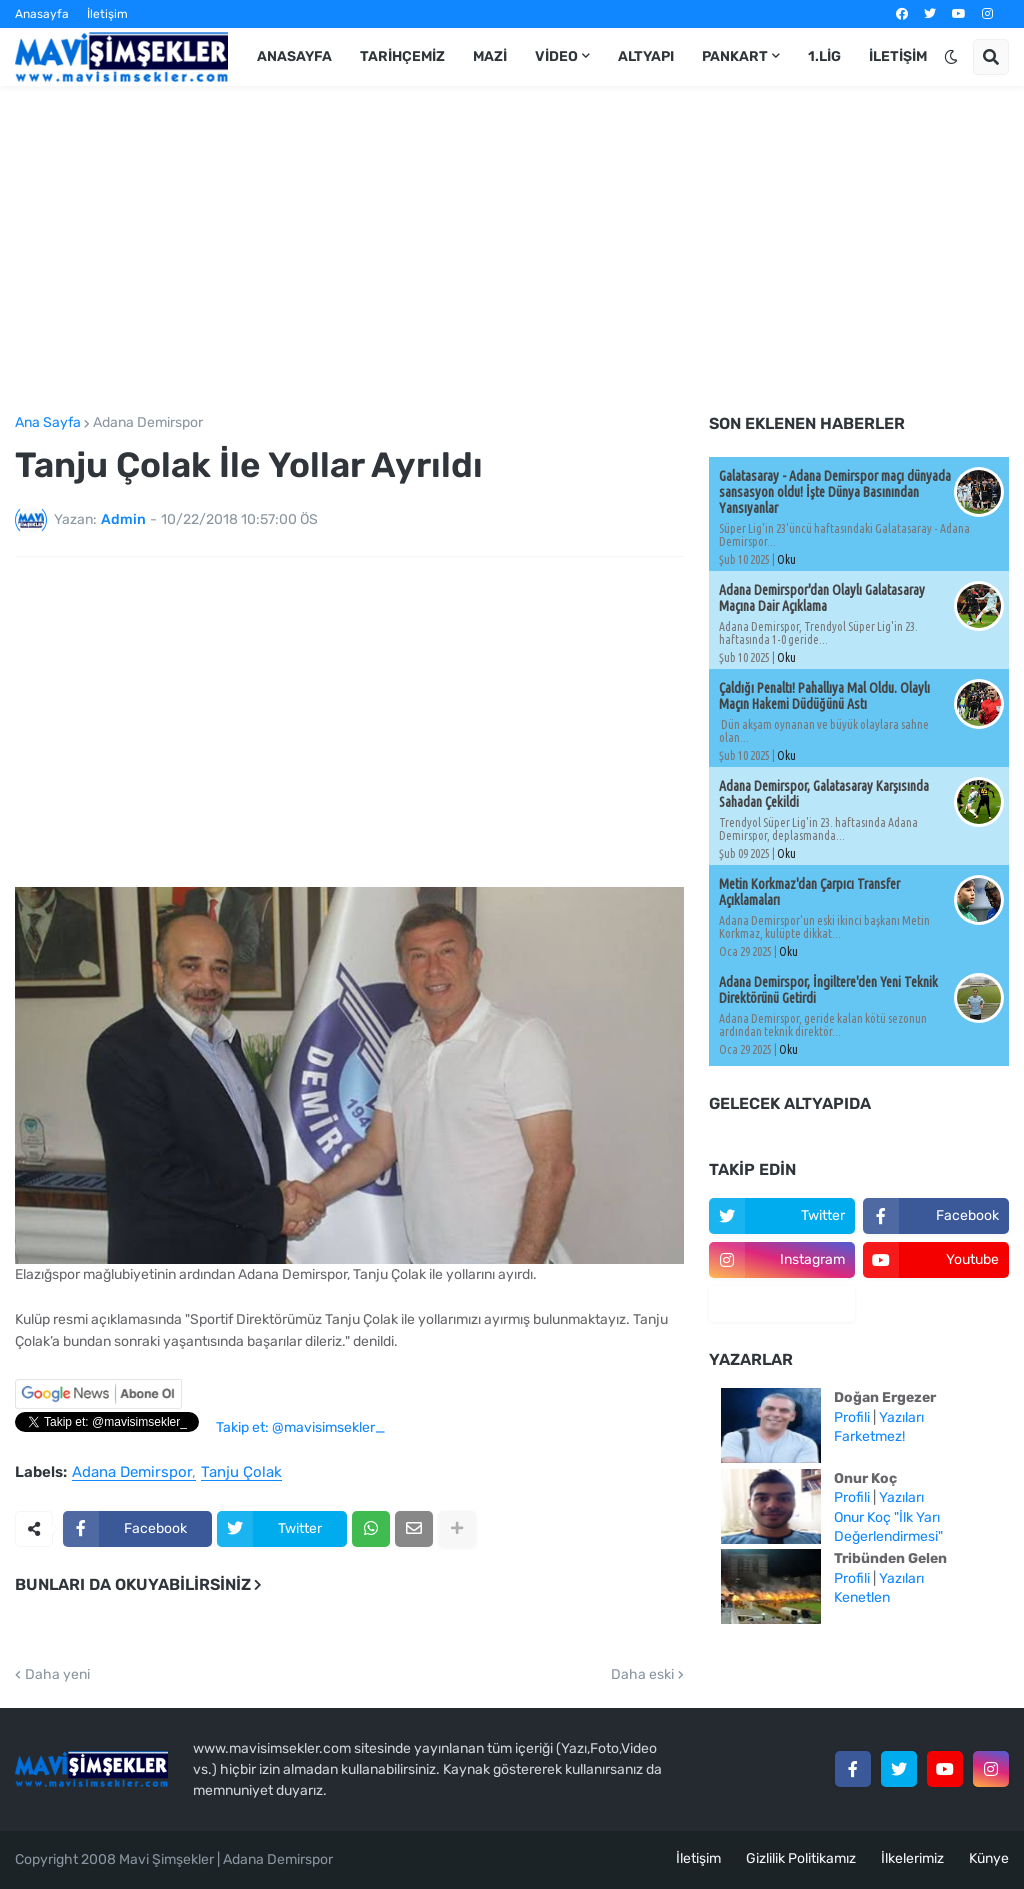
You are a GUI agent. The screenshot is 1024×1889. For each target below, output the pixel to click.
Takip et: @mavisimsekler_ (300, 1427)
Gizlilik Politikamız (801, 1858)
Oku (786, 559)
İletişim (107, 14)
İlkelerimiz (912, 1858)
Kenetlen (862, 1597)
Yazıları (901, 1417)
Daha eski (642, 1675)
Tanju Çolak (241, 1473)
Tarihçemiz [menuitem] (402, 56)
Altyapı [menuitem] (646, 56)
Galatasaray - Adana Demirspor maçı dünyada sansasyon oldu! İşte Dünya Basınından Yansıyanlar (835, 492)
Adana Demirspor (148, 423)
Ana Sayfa (48, 423)
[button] (951, 57)
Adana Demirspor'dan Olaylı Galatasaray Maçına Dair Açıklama (822, 598)
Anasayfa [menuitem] (294, 56)
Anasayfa (42, 14)
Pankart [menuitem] (735, 56)
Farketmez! (869, 1436)
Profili (852, 1417)
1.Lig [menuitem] (824, 56)
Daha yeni (57, 1675)
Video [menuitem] (556, 56)
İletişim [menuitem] (898, 56)
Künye (989, 1858)
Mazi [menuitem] (490, 56)
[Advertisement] (512, 251)
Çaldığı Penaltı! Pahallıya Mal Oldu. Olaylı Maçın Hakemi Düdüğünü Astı (824, 696)
